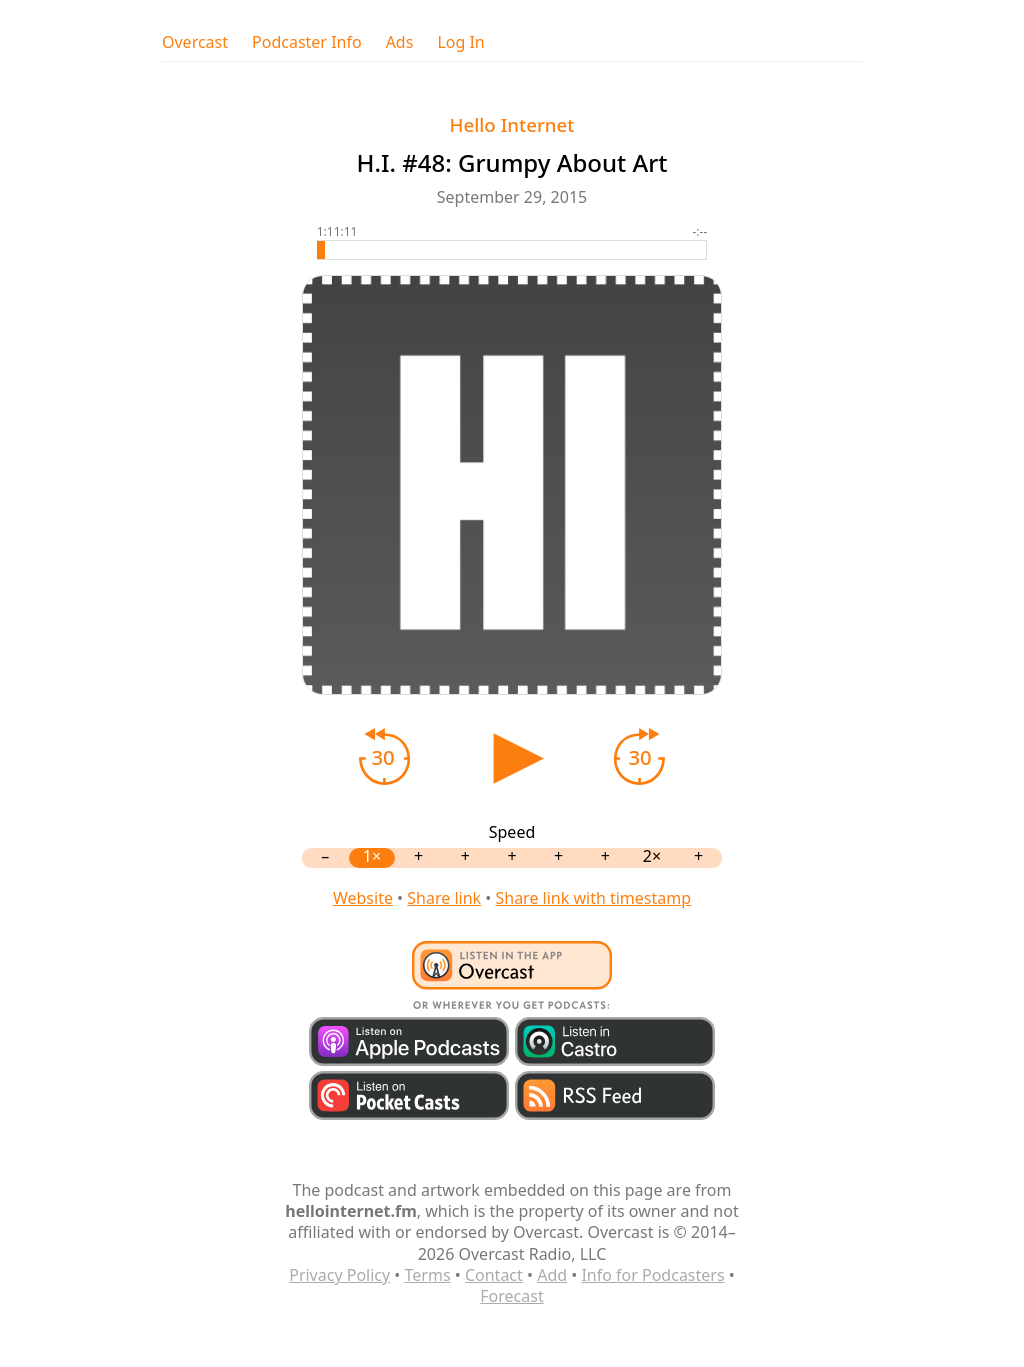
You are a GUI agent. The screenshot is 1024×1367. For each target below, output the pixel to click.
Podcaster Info (307, 42)
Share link (444, 898)
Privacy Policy (339, 1275)
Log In (460, 42)
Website (363, 898)
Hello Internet (512, 124)
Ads (400, 42)
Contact (494, 1275)
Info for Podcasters (652, 1275)
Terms (428, 1275)
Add (552, 1275)
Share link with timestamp (593, 898)
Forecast (511, 1296)
